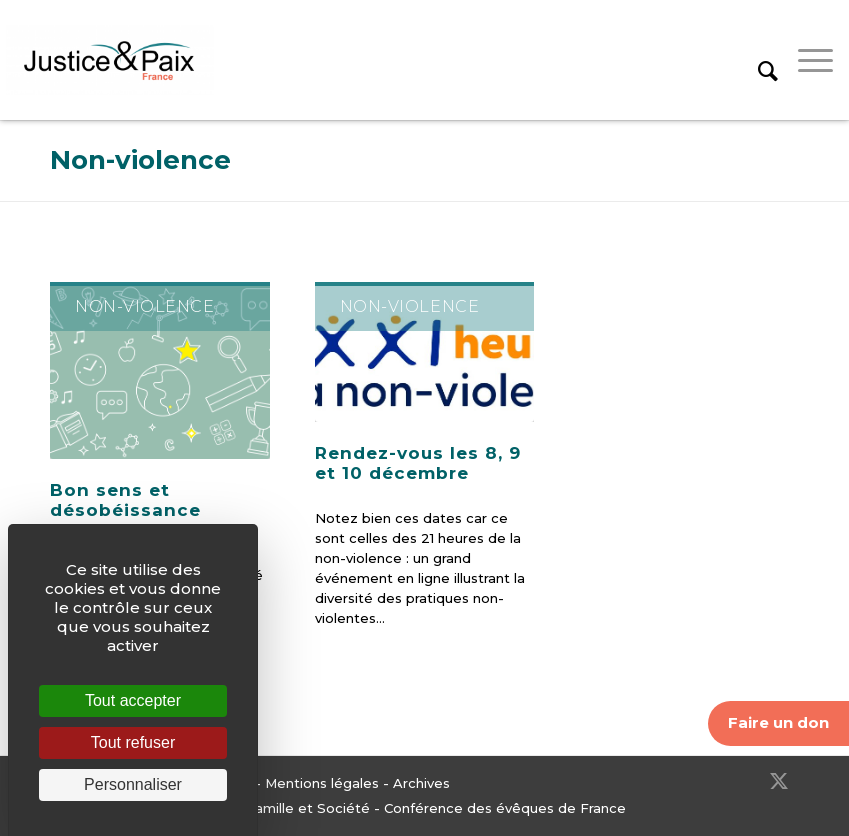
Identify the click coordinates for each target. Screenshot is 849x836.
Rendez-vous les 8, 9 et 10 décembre (418, 463)
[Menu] (805, 60)
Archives (421, 783)
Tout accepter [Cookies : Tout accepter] (133, 700)
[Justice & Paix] (110, 60)
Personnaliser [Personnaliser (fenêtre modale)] (133, 784)
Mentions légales (322, 783)
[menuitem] (758, 60)
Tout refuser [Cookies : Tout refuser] (133, 742)
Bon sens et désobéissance (125, 500)
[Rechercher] (758, 60)
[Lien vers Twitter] (779, 781)
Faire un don (778, 722)
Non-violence (140, 160)
